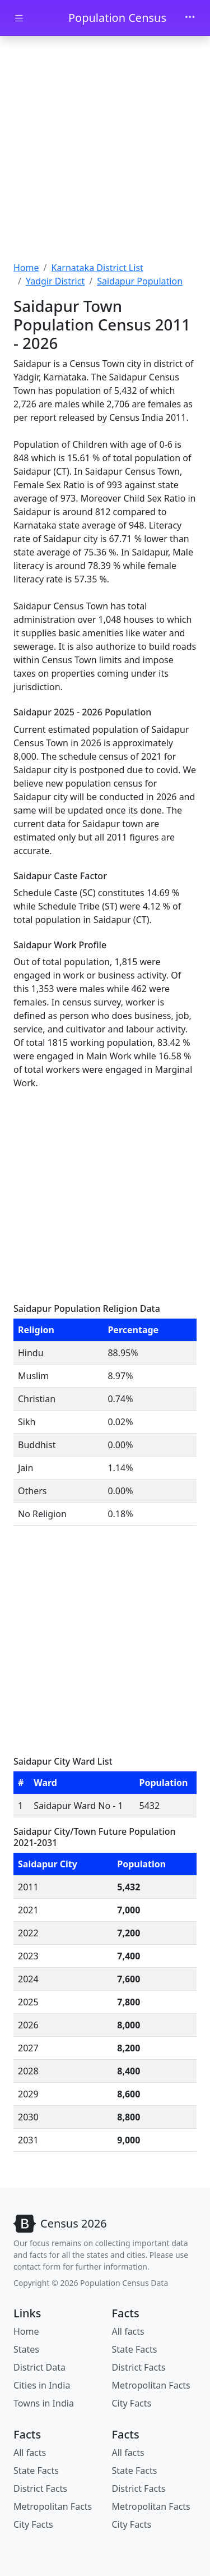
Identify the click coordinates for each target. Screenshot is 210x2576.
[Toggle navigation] (190, 18)
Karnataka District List (97, 267)
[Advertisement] (105, 150)
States (26, 2349)
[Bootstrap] (60, 2224)
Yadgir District (55, 281)
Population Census (117, 17)
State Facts (134, 2349)
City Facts (132, 2403)
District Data (39, 2367)
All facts (128, 2331)
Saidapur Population (140, 281)
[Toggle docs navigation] (19, 18)
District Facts (139, 2367)
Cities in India (41, 2385)
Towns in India (43, 2403)
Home (26, 267)
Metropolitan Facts (151, 2385)
